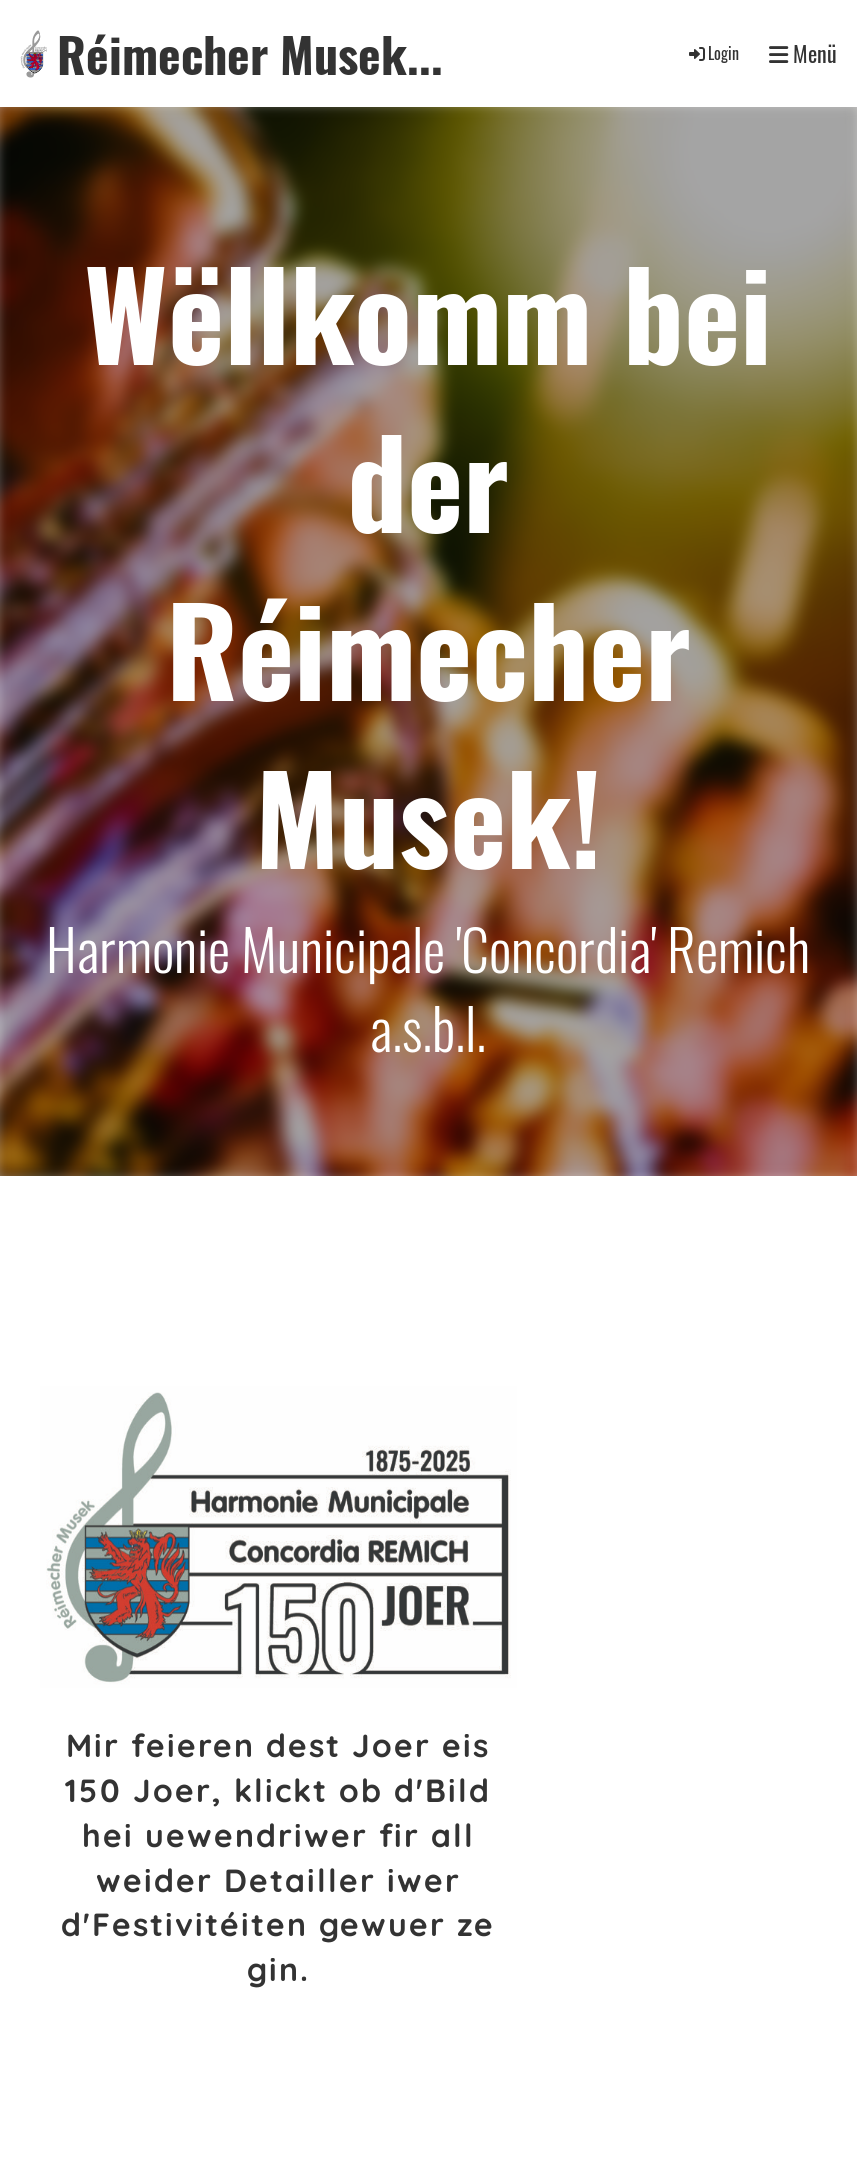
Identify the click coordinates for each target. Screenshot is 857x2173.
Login (712, 53)
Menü (803, 53)
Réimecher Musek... (250, 53)
